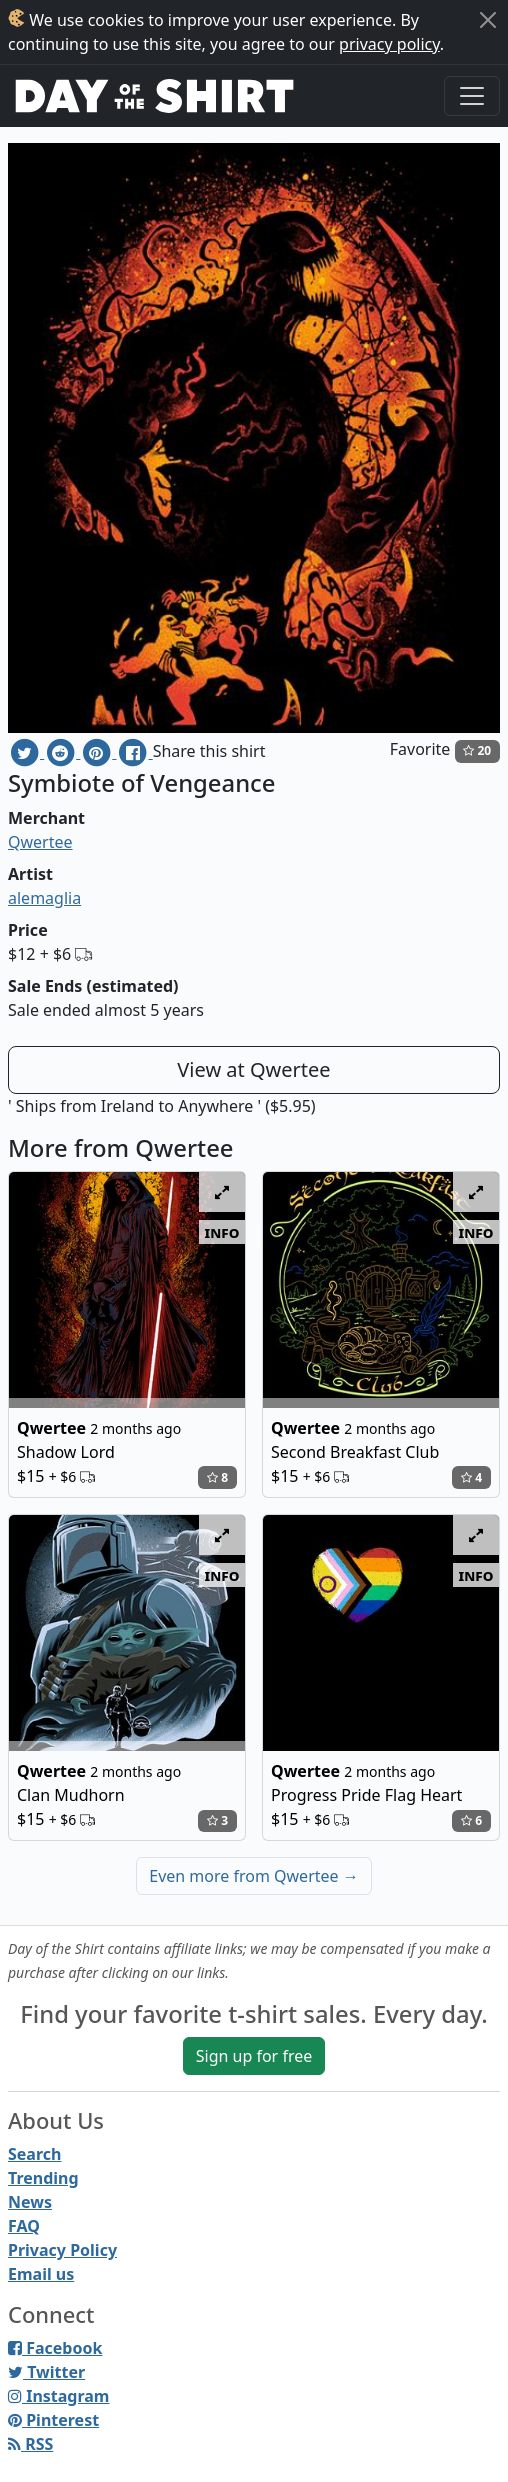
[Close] (488, 20)
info (222, 1232)
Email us (41, 2274)
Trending (43, 2178)
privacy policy (389, 44)
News (30, 2202)
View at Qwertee (253, 1069)
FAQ (24, 2226)
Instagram (58, 2396)
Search (34, 2154)
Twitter (46, 2372)
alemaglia (44, 898)
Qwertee (40, 842)
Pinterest (53, 2420)
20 (477, 750)
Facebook (55, 2348)
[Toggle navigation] (472, 96)
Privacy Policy (62, 2250)
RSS (30, 2444)
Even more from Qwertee (254, 1876)
